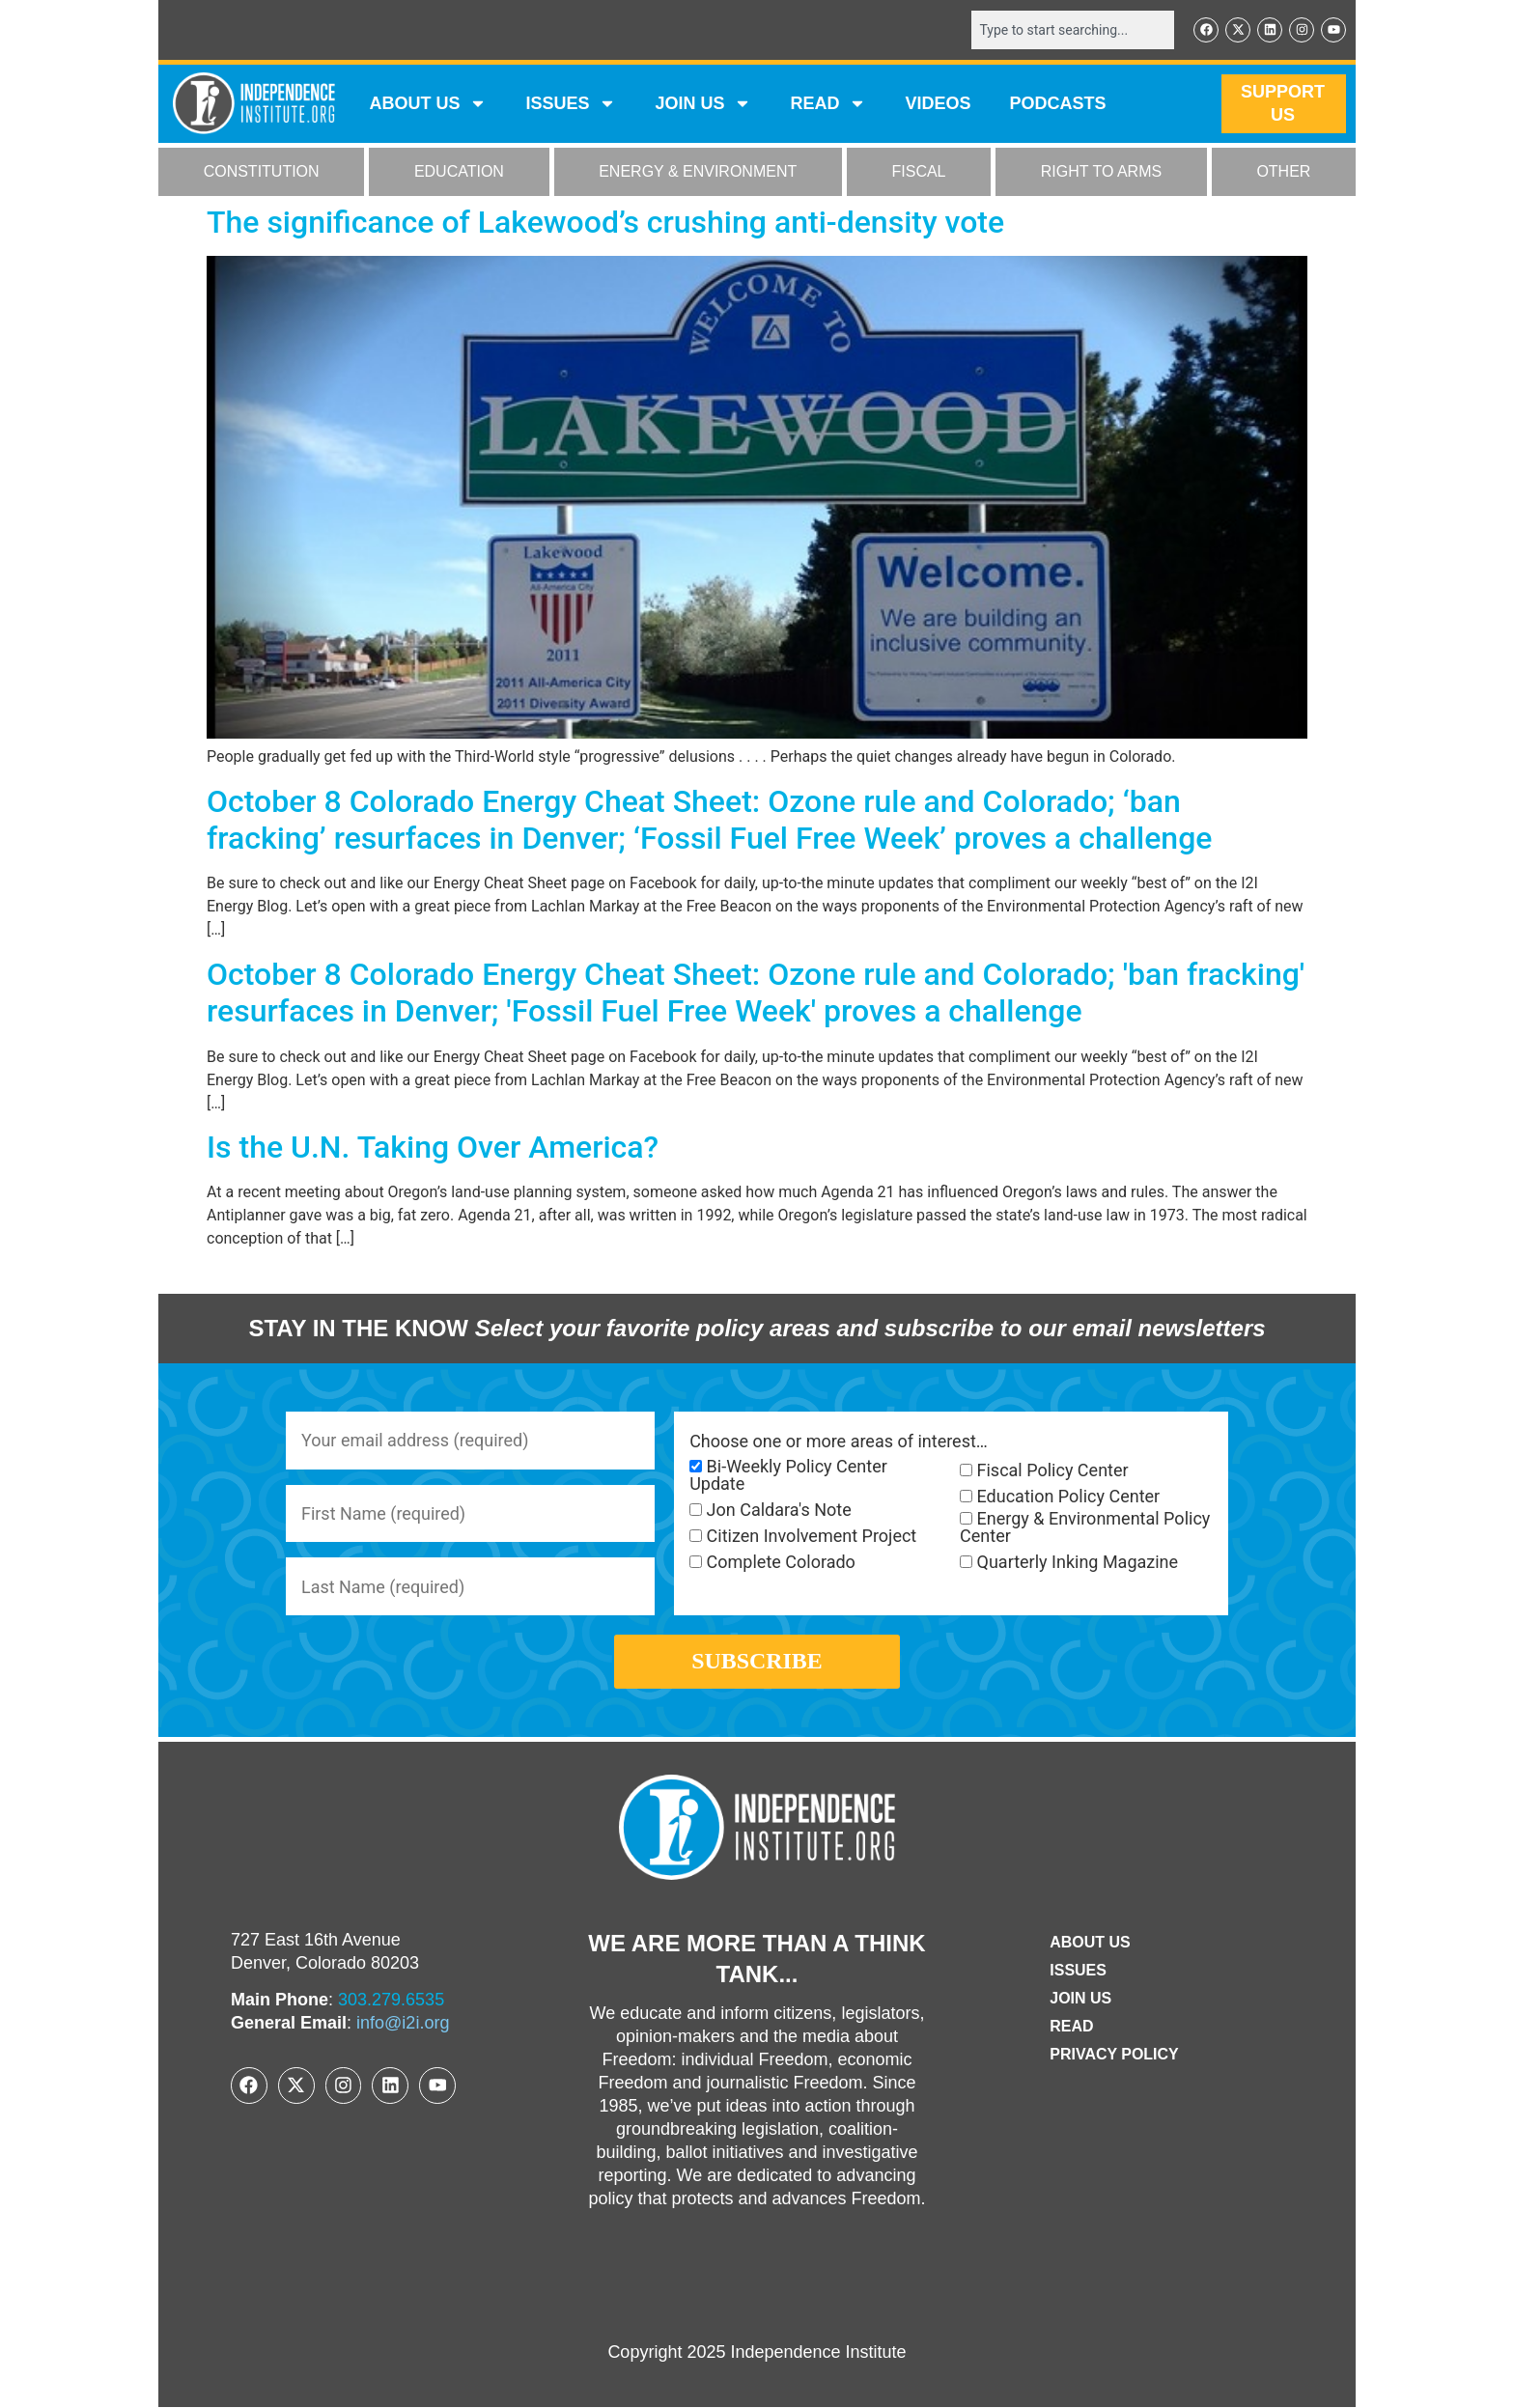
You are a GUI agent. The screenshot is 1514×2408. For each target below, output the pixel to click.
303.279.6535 (391, 2000)
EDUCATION (459, 172)
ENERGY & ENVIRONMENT (698, 172)
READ (828, 104)
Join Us (1080, 1999)
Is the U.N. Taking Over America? (433, 1147)
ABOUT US (428, 104)
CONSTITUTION (262, 172)
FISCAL (919, 172)
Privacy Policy (1114, 2055)
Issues (570, 104)
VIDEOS (937, 104)
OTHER (1283, 172)
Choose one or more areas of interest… (838, 1441)
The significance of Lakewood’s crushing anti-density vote (605, 222)
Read (1071, 2027)
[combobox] (1072, 30)
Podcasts (1058, 104)
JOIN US (703, 104)
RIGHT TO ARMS (1101, 172)
